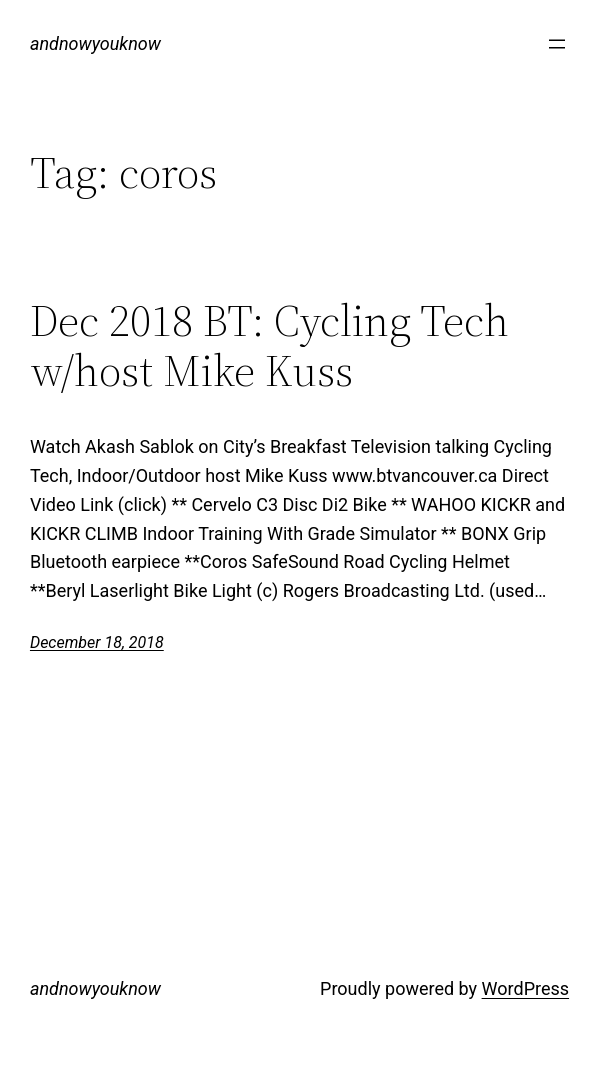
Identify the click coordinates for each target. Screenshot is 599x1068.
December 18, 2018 (97, 642)
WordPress (525, 988)
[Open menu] (557, 44)
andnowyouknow (95, 43)
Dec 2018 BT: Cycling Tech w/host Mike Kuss (269, 346)
